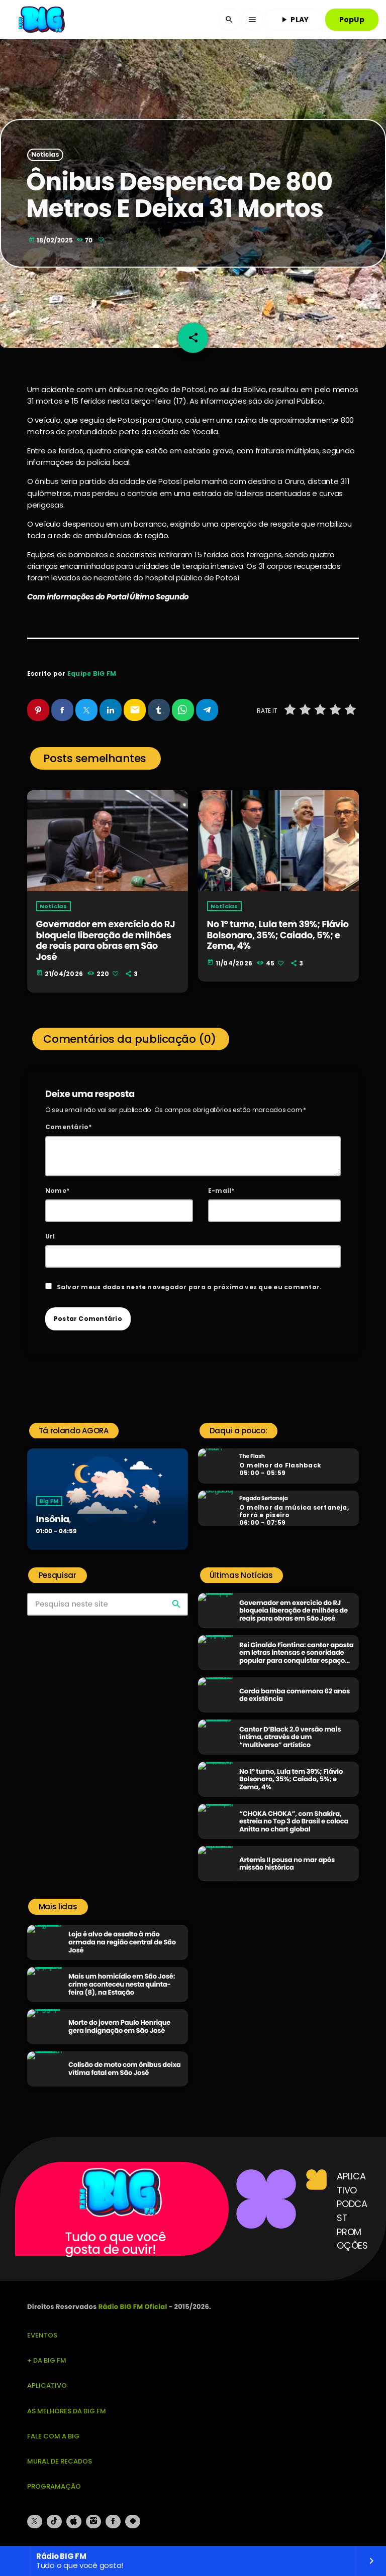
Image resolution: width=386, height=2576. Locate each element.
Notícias (45, 155)
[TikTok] (54, 2522)
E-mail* (221, 1190)
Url (50, 1236)
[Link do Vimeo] (43, 19)
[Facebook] (113, 2522)
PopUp (351, 20)
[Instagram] (93, 2522)
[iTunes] (73, 2522)
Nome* (57, 1190)
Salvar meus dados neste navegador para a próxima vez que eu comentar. (189, 1287)
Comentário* (68, 1127)
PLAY (294, 20)
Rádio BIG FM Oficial (133, 2306)
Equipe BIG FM (91, 673)
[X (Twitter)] (34, 2522)
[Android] (132, 2522)
